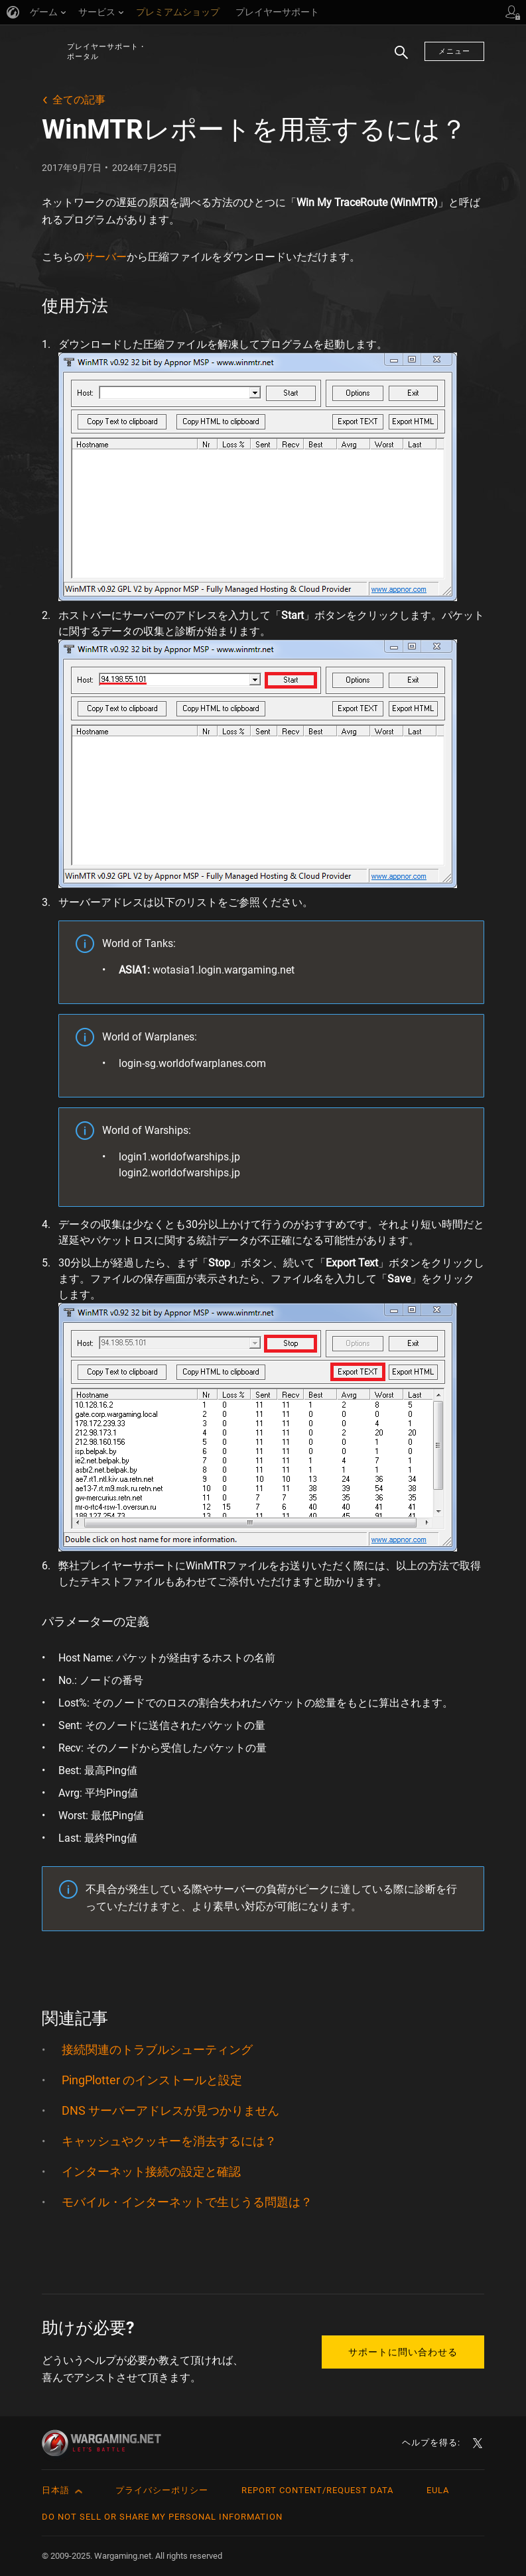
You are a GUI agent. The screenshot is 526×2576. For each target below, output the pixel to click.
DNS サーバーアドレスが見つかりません (170, 2110)
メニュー (454, 51)
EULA (438, 2490)
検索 (396, 59)
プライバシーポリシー (161, 2490)
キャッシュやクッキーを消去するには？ (169, 2141)
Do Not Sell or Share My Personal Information (162, 2517)
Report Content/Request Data (317, 2490)
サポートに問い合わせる (403, 2352)
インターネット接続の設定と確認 (151, 2171)
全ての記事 (78, 99)
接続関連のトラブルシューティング (157, 2049)
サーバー (105, 257)
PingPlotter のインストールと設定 (152, 2080)
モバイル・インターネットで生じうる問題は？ (187, 2202)
